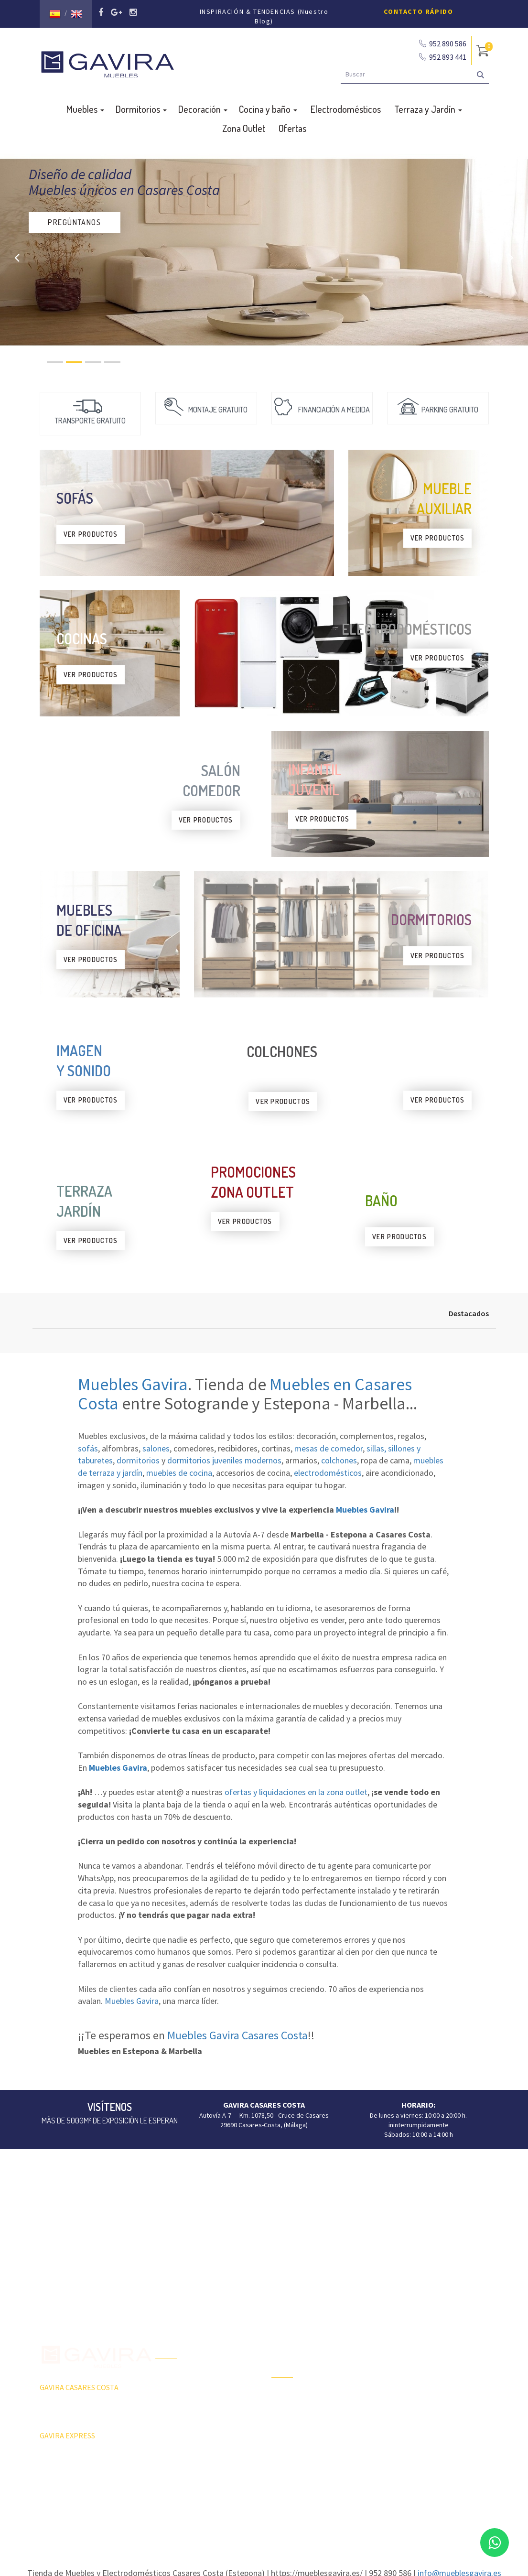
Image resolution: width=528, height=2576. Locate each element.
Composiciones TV (413, 2358)
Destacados (469, 1310)
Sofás (395, 2441)
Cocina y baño (268, 105)
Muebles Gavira (133, 1381)
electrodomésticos (328, 1469)
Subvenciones (175, 2458)
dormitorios (138, 1456)
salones (156, 1445)
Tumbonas (286, 2427)
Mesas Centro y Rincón (419, 2391)
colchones (339, 1456)
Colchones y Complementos (427, 2458)
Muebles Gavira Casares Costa (237, 2031)
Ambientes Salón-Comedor (309, 2443)
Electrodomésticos (346, 105)
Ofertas (292, 125)
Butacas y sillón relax (416, 2425)
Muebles (85, 105)
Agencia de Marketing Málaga (281, 2515)
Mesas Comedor (410, 2374)
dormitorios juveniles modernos (224, 1456)
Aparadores (404, 2341)
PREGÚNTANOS (74, 219)
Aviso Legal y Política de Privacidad (264, 2506)
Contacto (168, 2441)
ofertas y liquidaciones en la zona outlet (296, 1788)
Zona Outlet (243, 125)
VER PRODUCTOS (91, 531)
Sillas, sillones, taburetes (423, 2408)
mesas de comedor (328, 1445)
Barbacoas (286, 2410)
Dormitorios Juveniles (302, 2460)
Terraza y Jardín (428, 105)
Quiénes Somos (178, 2425)
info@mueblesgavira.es (459, 2569)
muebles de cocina (179, 1469)
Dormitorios (141, 105)
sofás (88, 1445)
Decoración (202, 105)
